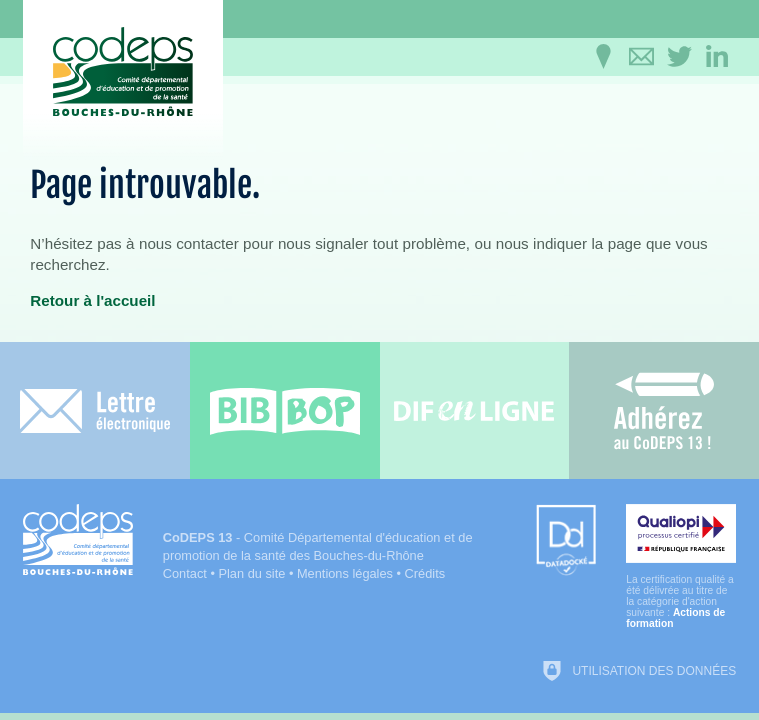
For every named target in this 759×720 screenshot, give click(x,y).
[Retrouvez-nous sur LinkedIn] (717, 57)
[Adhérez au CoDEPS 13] (664, 410)
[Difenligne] (475, 410)
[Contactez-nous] (641, 57)
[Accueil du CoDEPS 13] (123, 71)
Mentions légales (345, 573)
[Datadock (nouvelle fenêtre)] (566, 541)
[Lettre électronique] (95, 410)
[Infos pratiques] (603, 57)
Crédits (425, 573)
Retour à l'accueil (92, 300)
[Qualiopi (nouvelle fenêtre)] (681, 566)
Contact (185, 573)
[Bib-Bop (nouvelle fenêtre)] (285, 410)
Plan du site (251, 573)
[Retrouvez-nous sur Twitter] (679, 57)
